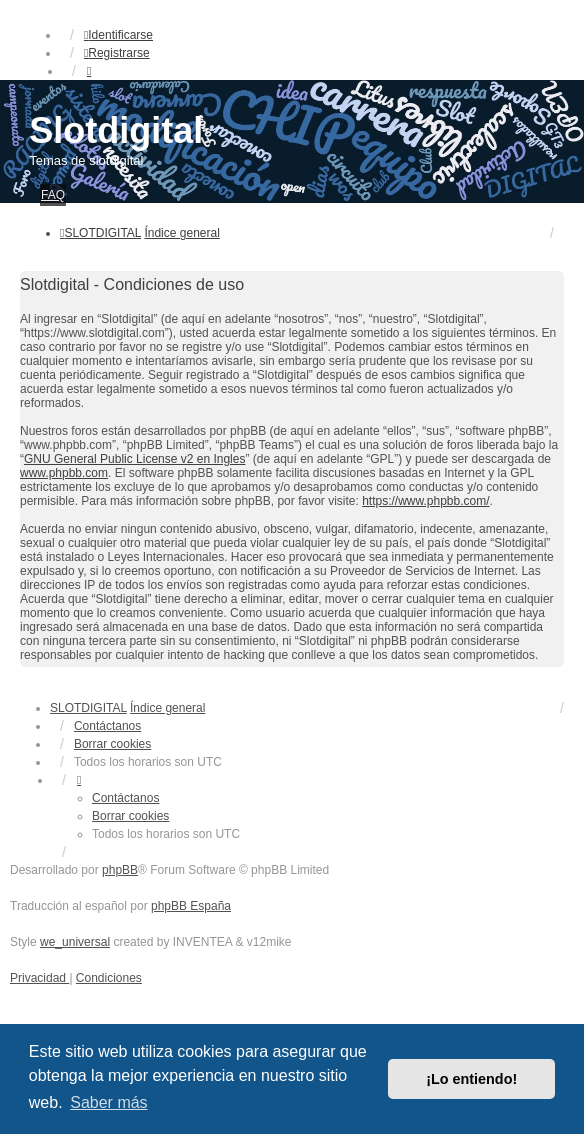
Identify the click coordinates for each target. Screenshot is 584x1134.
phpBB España (191, 906)
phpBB (120, 870)
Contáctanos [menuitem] (107, 726)
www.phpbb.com (64, 473)
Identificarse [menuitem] (118, 35)
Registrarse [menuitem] (117, 53)
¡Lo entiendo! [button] (471, 1079)
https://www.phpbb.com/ (425, 501)
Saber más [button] (108, 1102)
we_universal (75, 942)
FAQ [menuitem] (53, 195)
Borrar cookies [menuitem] (112, 744)
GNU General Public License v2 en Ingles (134, 459)
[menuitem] (39, 978)
